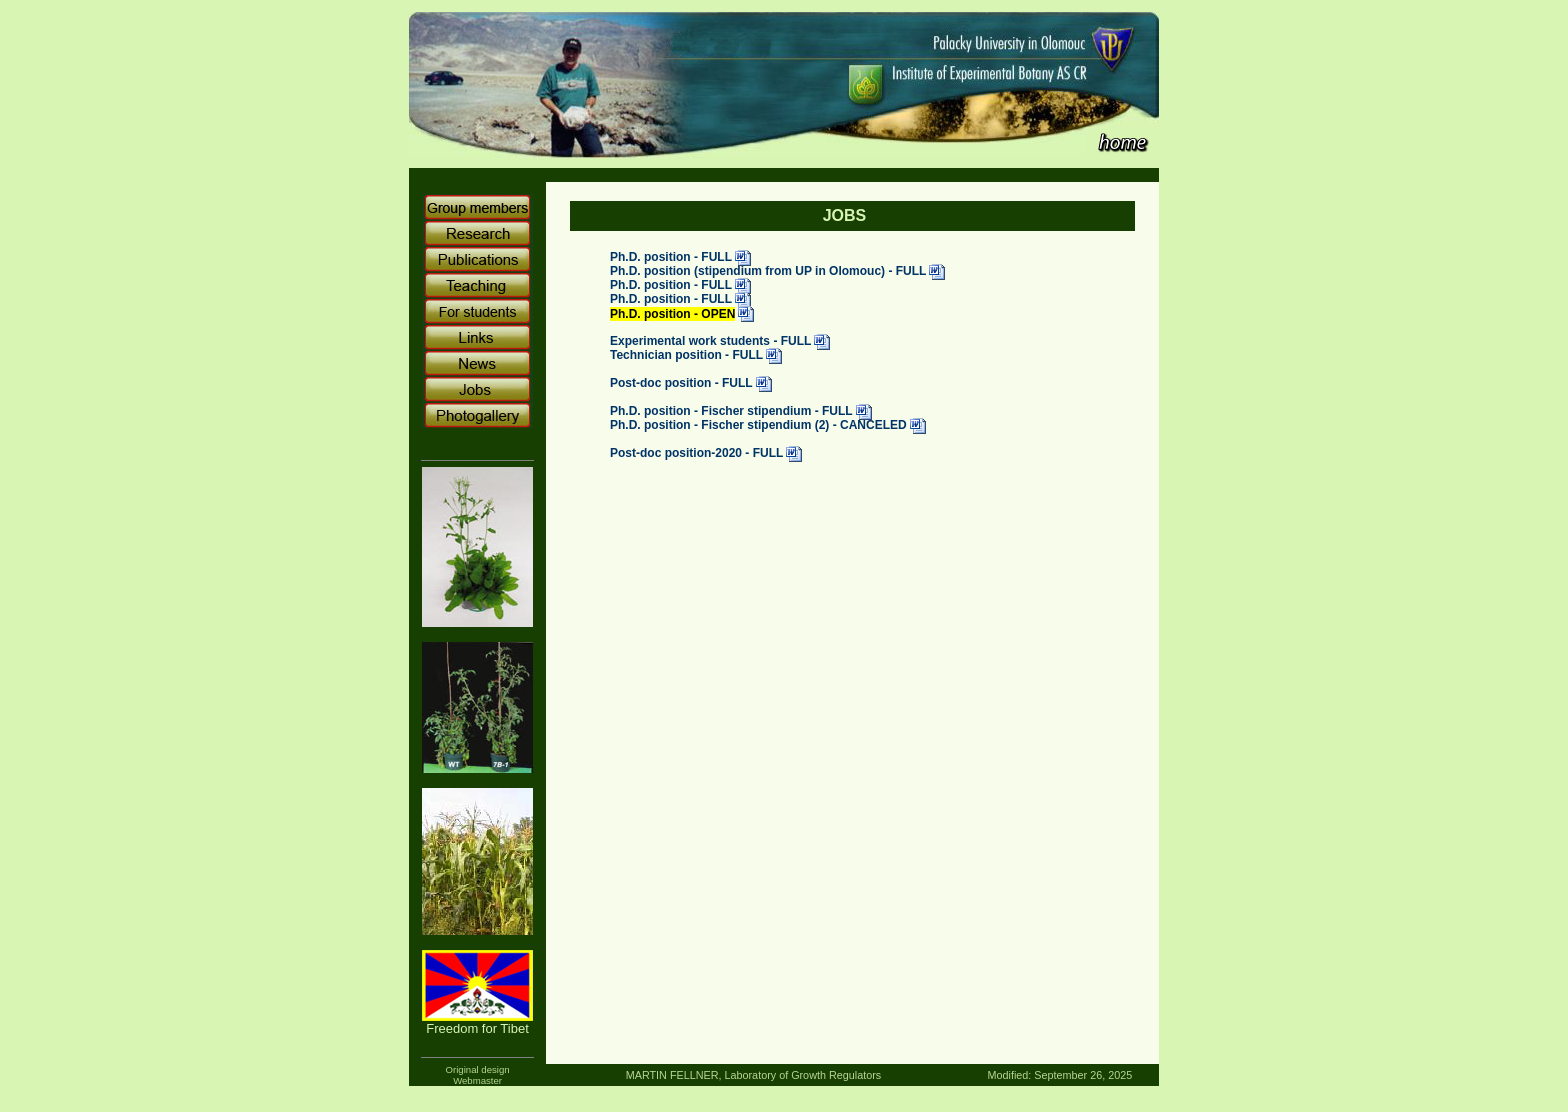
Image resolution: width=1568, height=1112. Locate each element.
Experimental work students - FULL (710, 342)
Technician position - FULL (686, 356)
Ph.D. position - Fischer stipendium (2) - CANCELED (758, 426)
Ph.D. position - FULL (671, 258)
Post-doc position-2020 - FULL (696, 454)
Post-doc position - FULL (681, 384)
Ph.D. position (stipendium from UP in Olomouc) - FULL (768, 272)
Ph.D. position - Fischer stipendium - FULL (731, 412)
